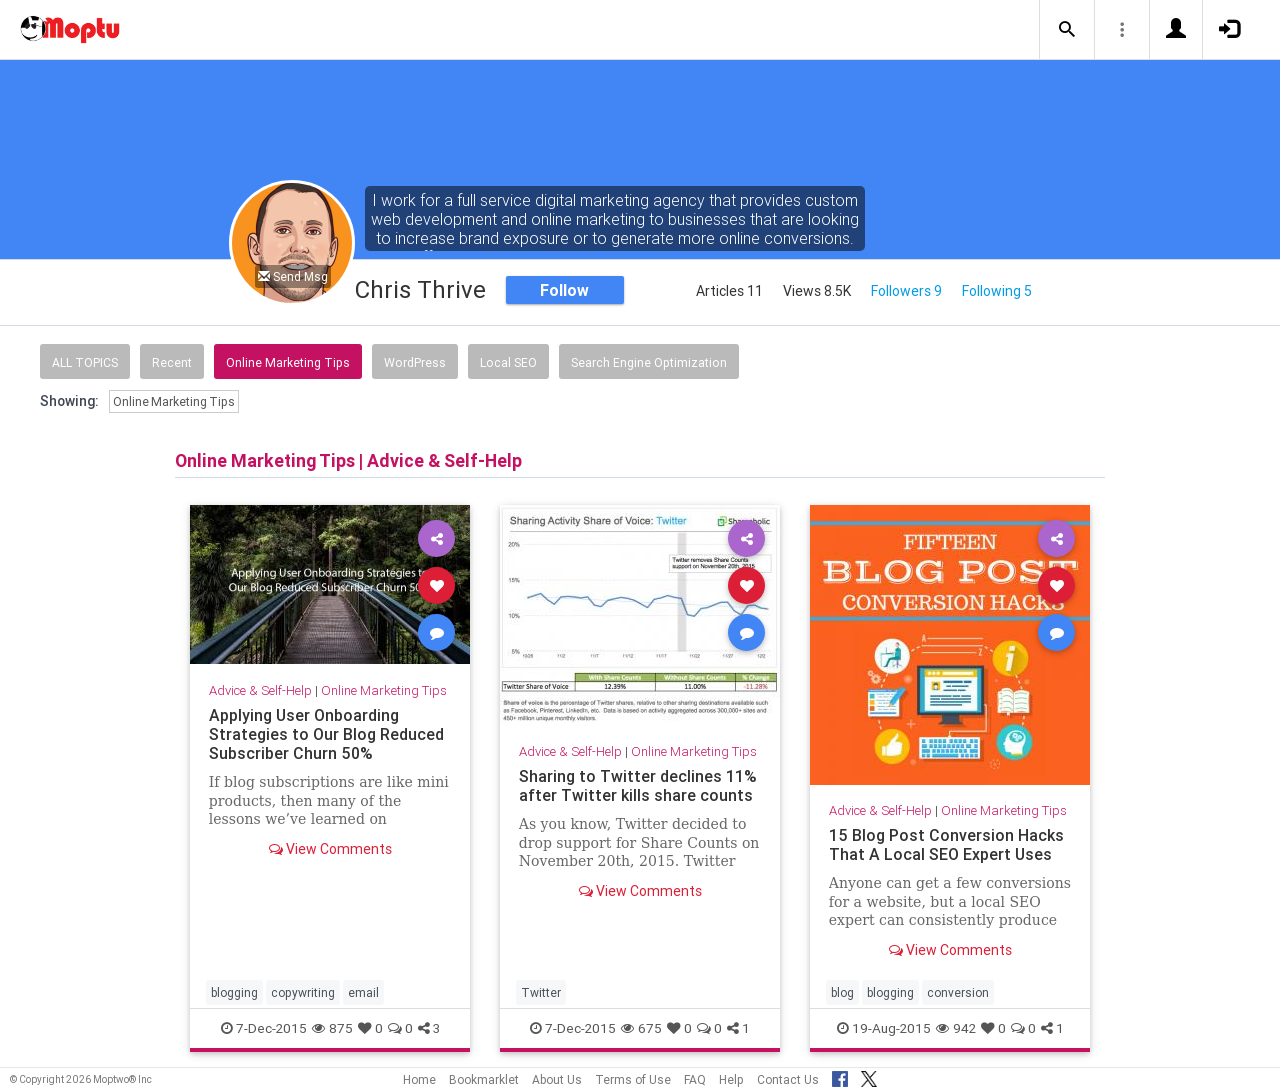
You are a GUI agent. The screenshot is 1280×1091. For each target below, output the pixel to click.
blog (842, 992)
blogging (234, 992)
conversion (958, 992)
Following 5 (997, 291)
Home (419, 1079)
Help (731, 1079)
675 (641, 1028)
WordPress (415, 362)
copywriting (303, 992)
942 (956, 1028)
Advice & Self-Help (260, 690)
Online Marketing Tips (288, 362)
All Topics (85, 362)
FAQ (695, 1079)
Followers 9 (906, 291)
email (363, 992)
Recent (172, 362)
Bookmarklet (484, 1079)
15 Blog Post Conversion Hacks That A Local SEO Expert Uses (946, 844)
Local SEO (508, 362)
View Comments (330, 849)
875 (332, 1028)
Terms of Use (633, 1079)
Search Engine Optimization (649, 362)
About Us (557, 1079)
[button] (1067, 30)
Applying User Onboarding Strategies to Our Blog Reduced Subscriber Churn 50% (326, 734)
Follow (564, 290)
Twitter (541, 992)
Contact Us (788, 1079)
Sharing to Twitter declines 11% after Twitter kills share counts (638, 785)
